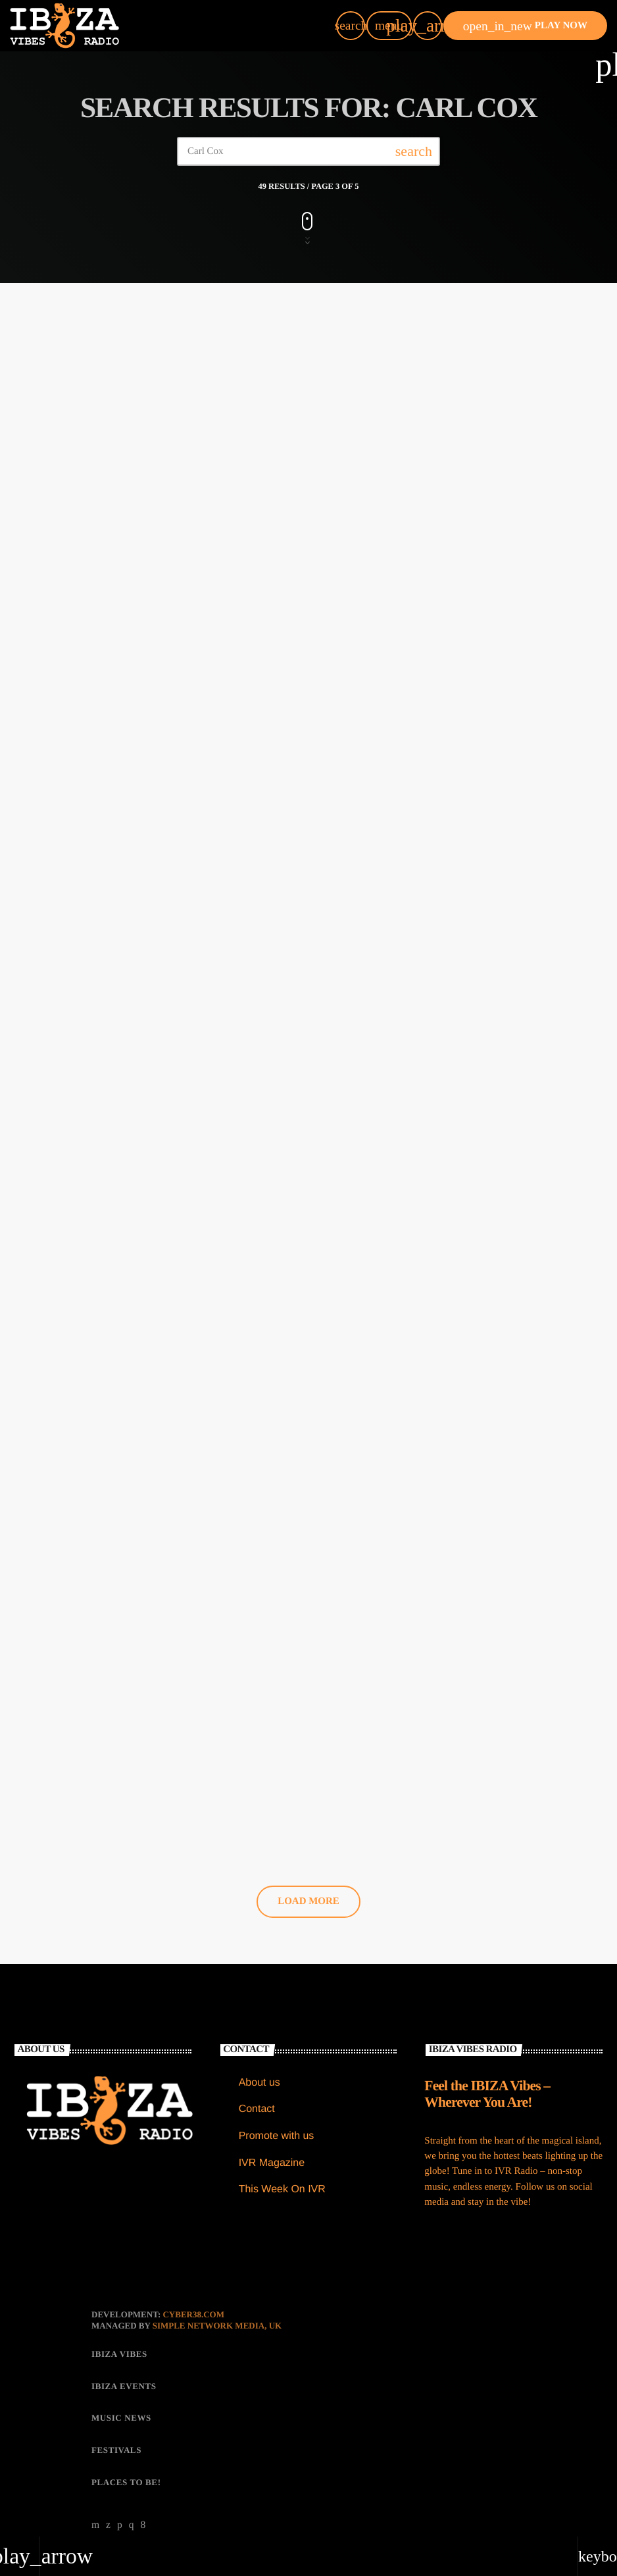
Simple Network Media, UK (217, 2307)
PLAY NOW (525, 26)
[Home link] (64, 26)
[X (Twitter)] (108, 2506)
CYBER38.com (193, 2296)
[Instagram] (131, 2506)
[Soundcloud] (119, 2506)
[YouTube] (95, 2506)
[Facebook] (143, 2506)
